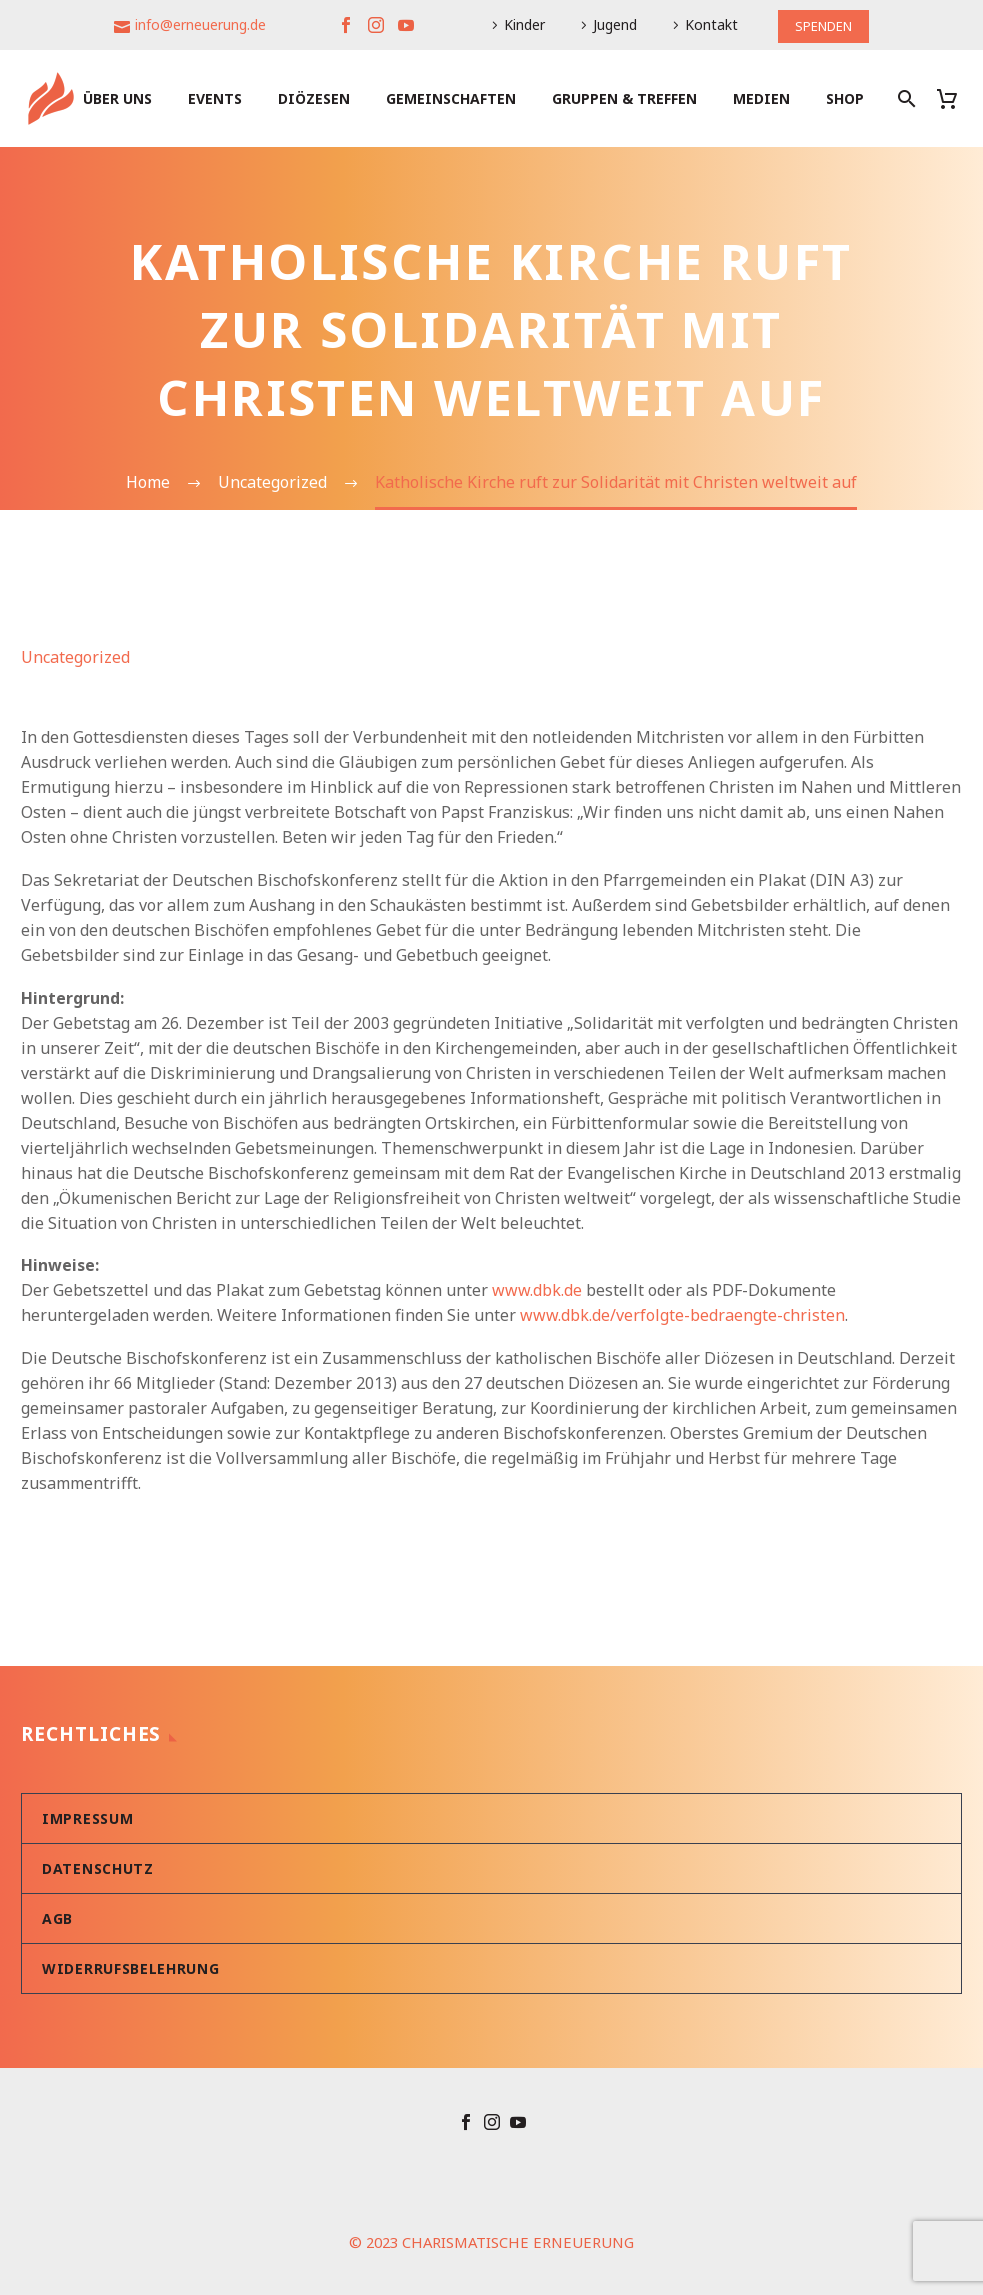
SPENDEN (824, 24)
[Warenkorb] (954, 98)
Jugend (612, 24)
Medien (761, 98)
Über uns (117, 98)
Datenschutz (98, 1868)
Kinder (521, 24)
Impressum (87, 1818)
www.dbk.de (537, 1290)
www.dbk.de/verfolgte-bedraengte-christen (682, 1315)
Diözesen (314, 98)
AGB (57, 1918)
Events (215, 98)
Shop (845, 98)
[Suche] (904, 98)
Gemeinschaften (451, 98)
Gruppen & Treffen (624, 98)
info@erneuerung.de (197, 24)
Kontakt (708, 24)
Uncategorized (75, 657)
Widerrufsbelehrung (131, 1968)
